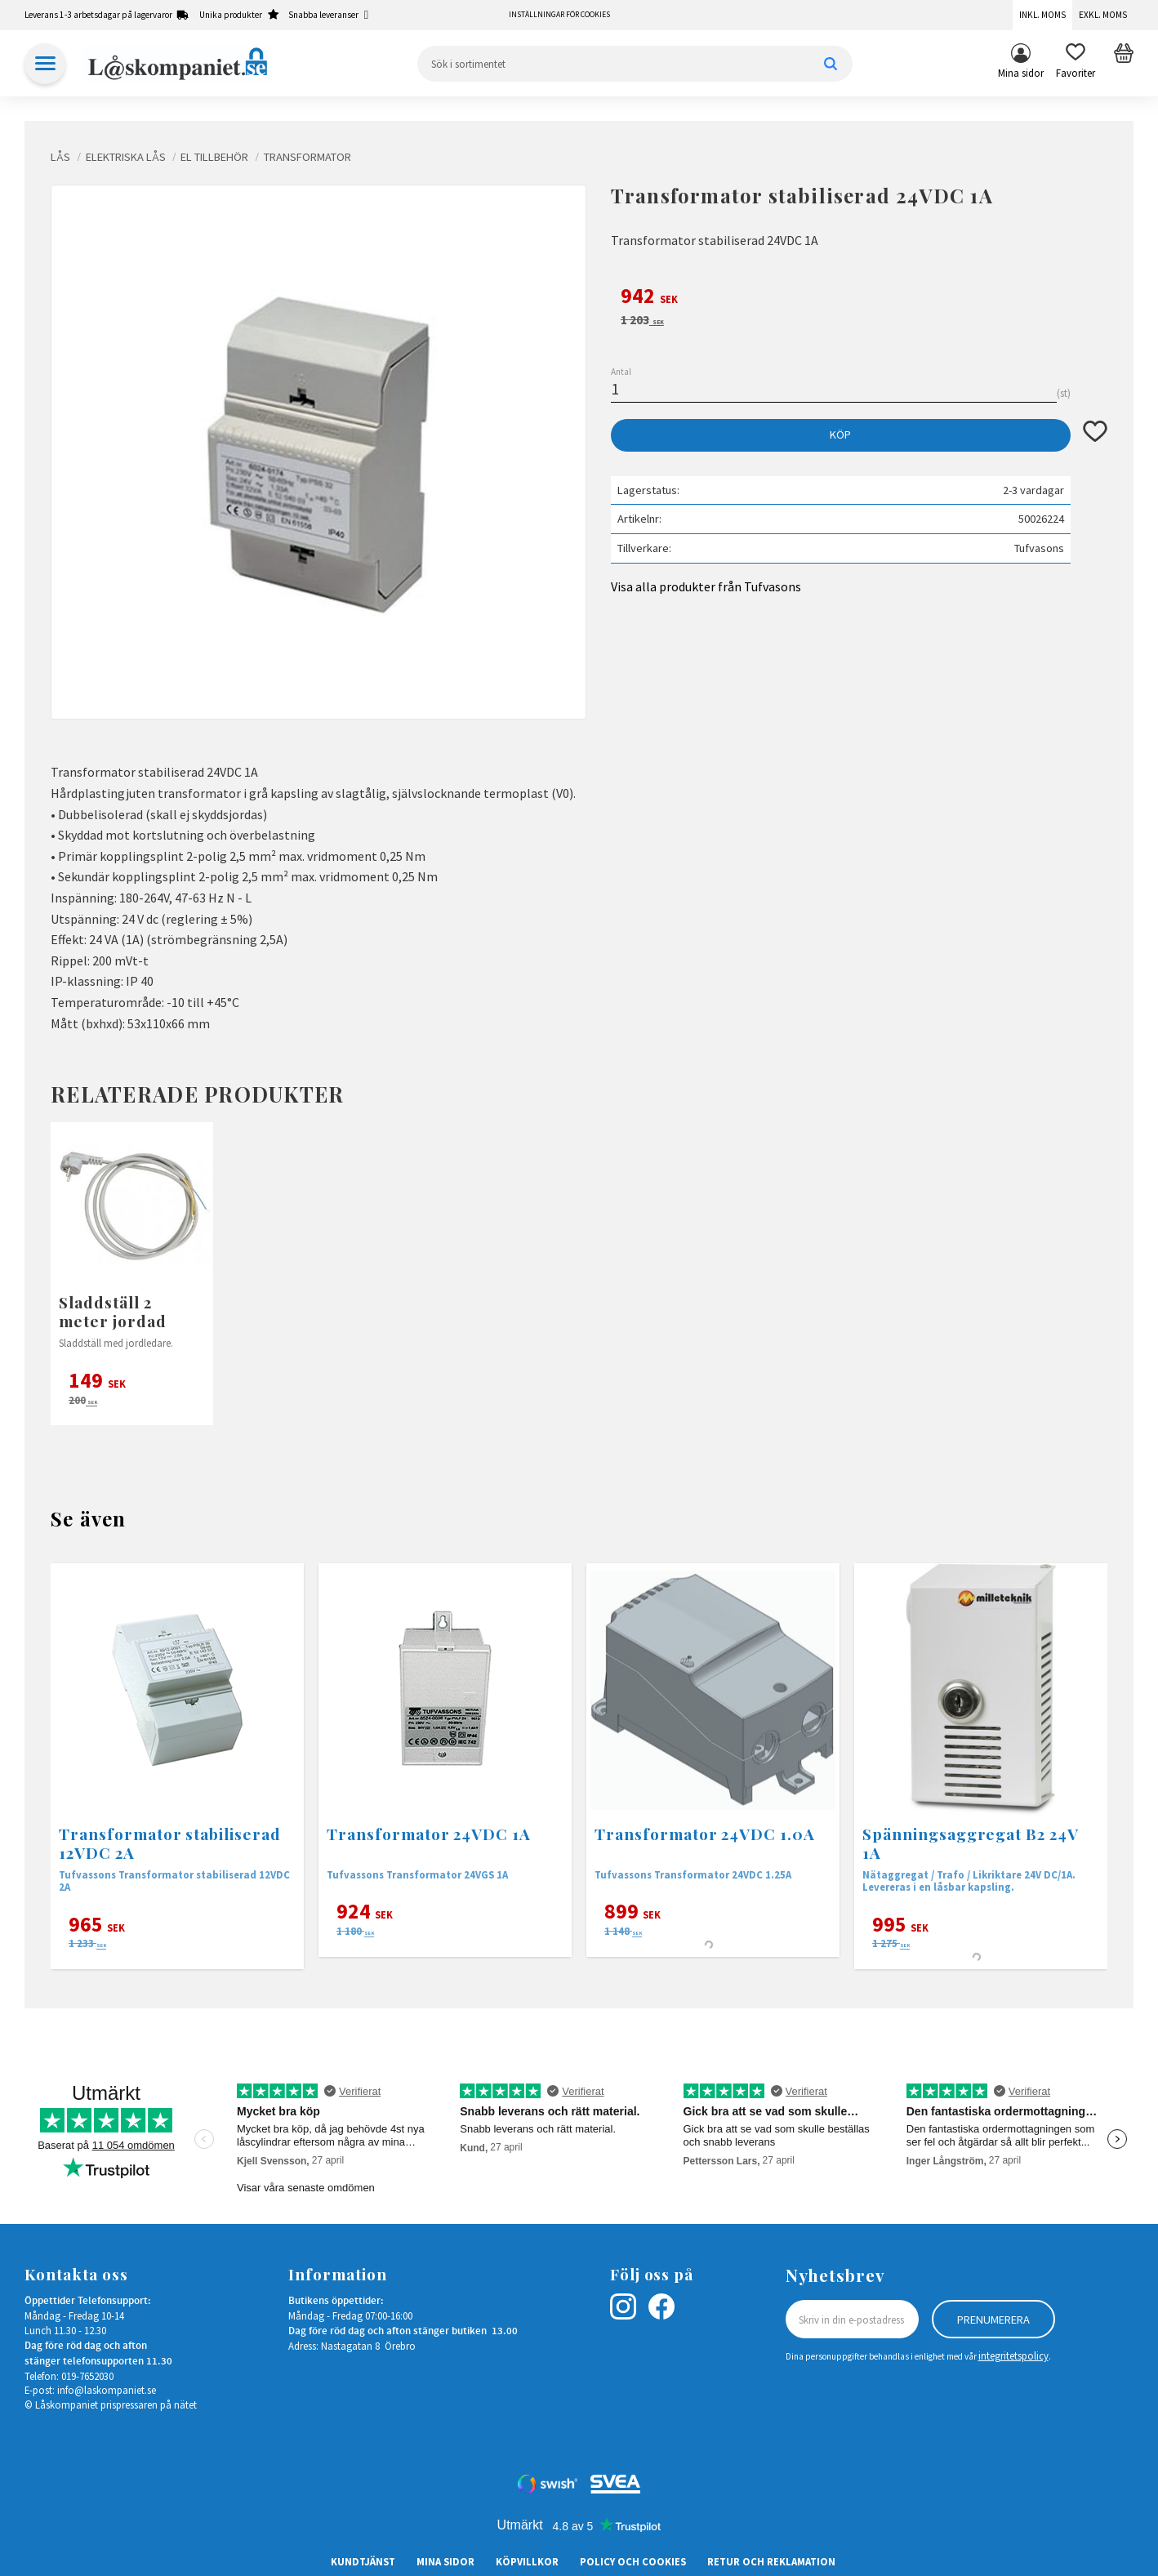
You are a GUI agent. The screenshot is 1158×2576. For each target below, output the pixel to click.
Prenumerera (993, 2319)
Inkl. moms (1042, 14)
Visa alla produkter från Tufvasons (706, 586)
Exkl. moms (1103, 14)
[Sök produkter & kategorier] (635, 64)
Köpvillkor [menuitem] (527, 2561)
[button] (1075, 63)
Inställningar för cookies (559, 15)
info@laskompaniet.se (106, 2389)
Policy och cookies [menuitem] (633, 2561)
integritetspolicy (1013, 2355)
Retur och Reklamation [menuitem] (771, 2561)
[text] (859, 298)
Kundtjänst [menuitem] (363, 2561)
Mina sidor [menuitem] (1021, 72)
